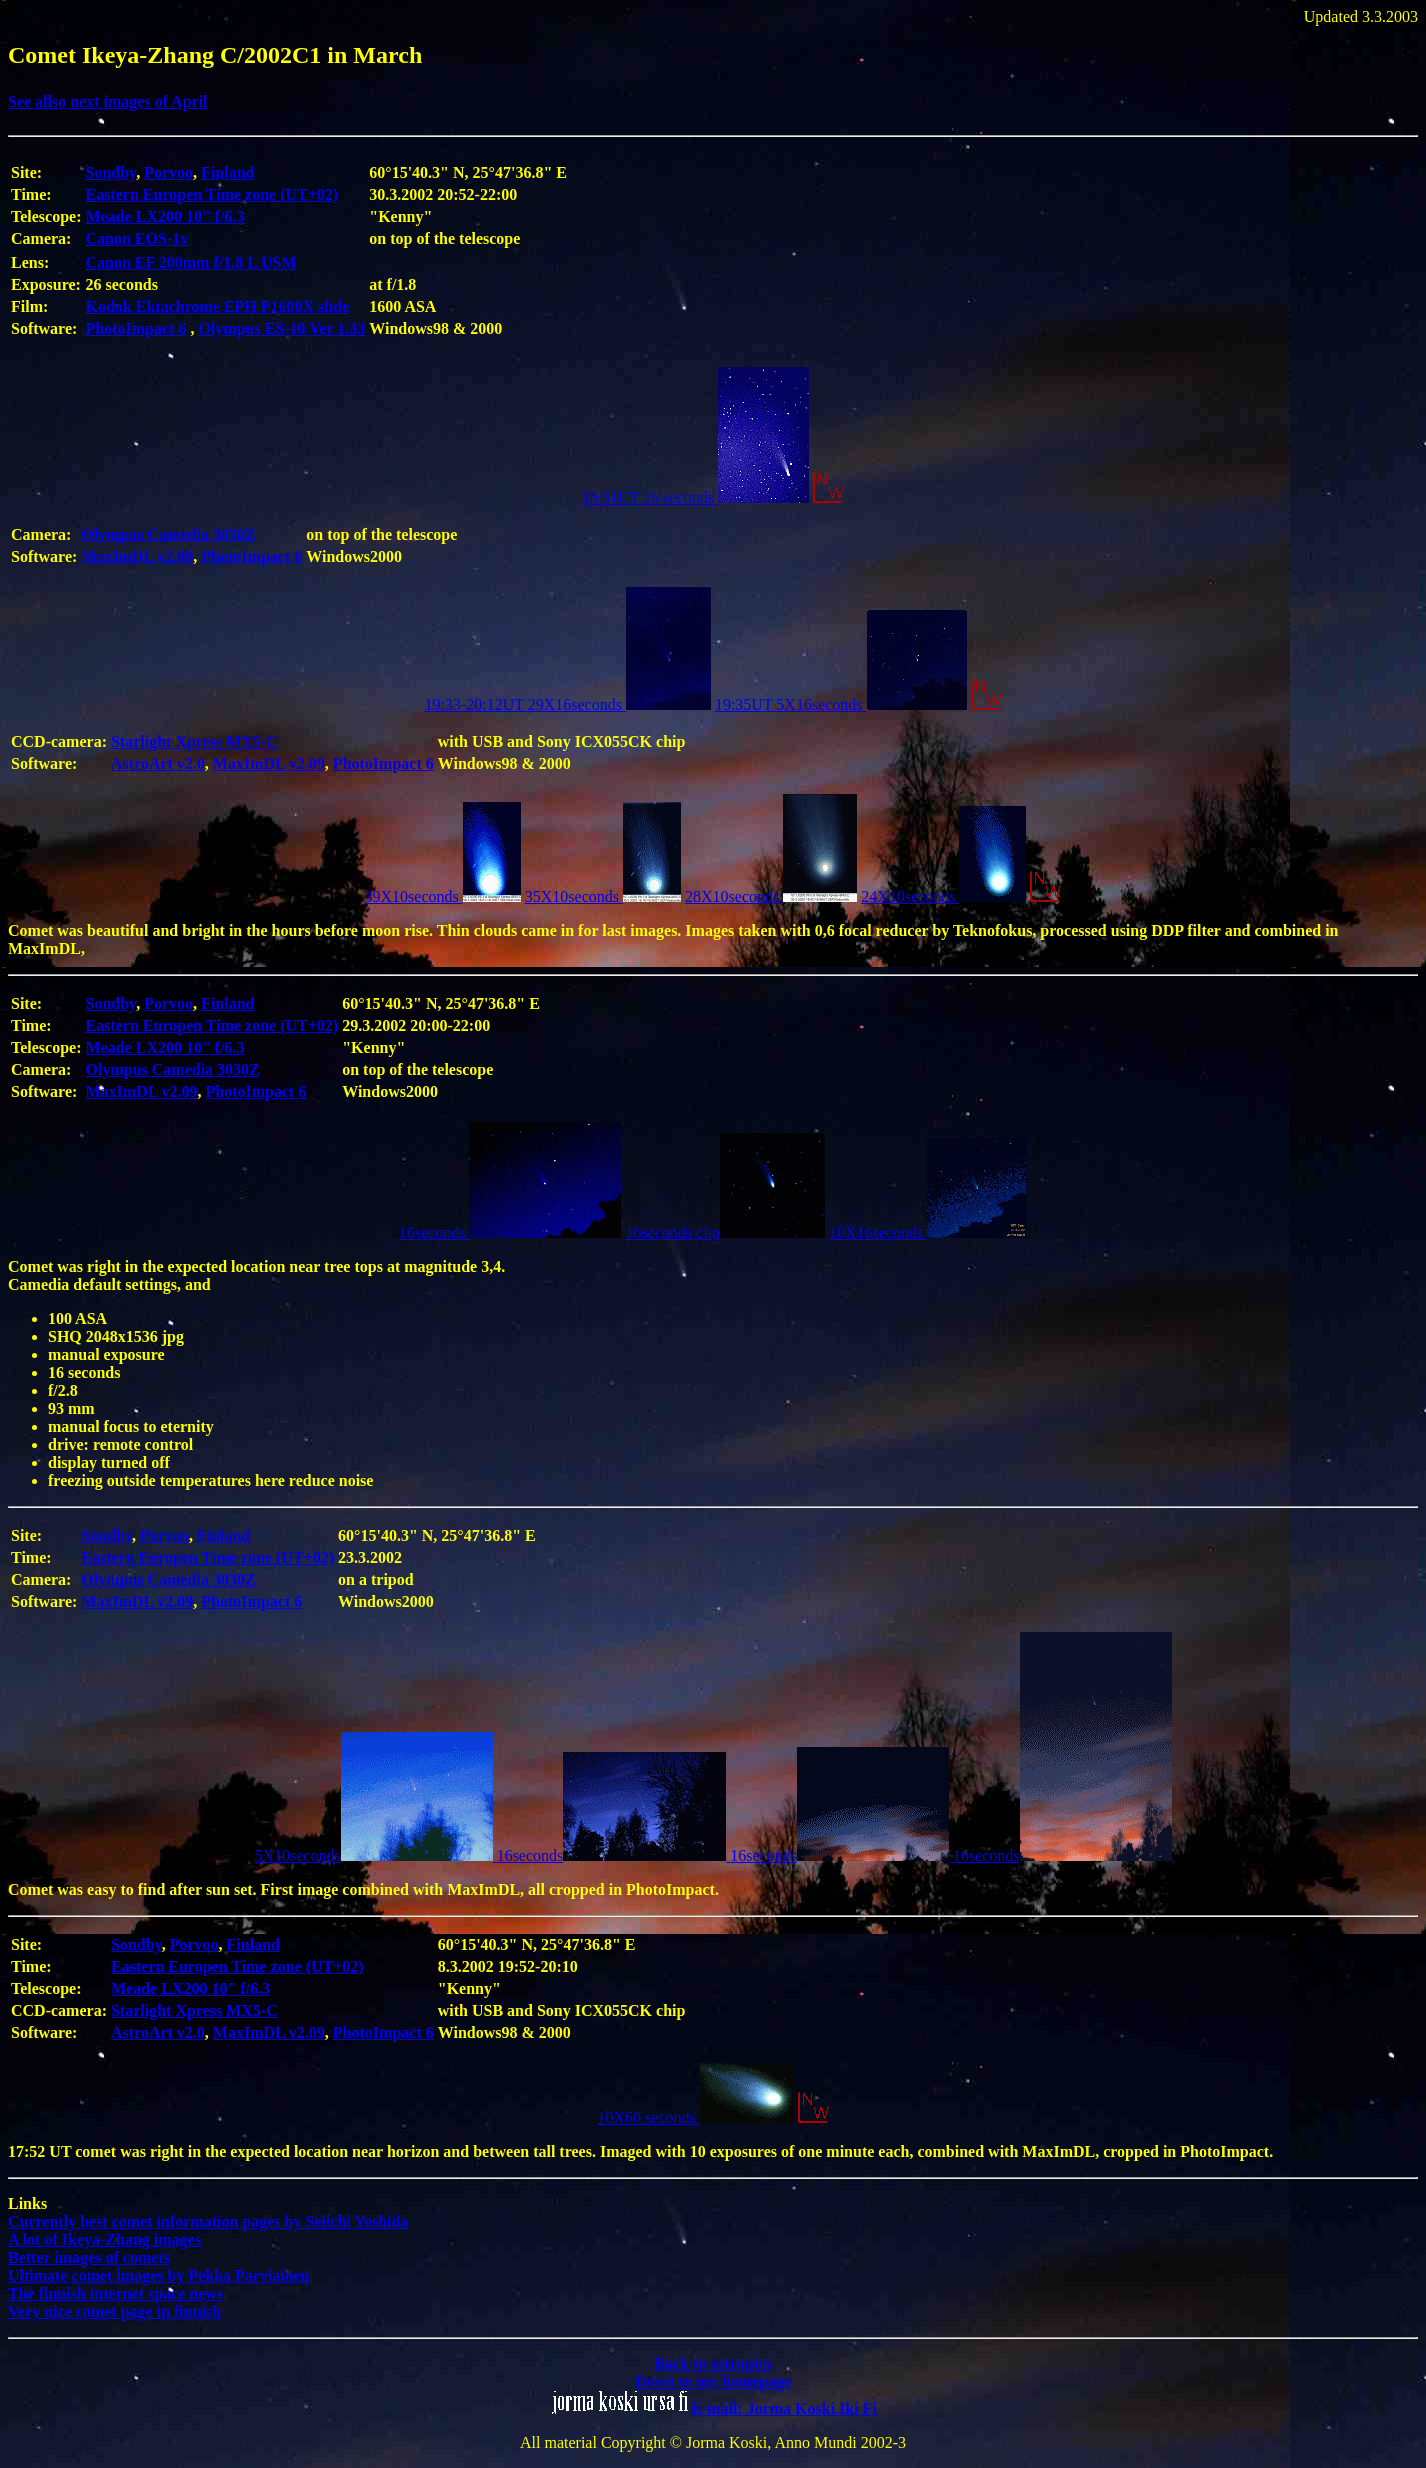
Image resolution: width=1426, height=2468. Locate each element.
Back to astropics (712, 2363)
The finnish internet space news (115, 2293)
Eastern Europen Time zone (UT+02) (212, 194)
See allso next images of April (108, 101)
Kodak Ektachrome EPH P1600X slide (218, 306)
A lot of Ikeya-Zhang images (104, 2239)
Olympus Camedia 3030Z (168, 534)
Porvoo (168, 172)
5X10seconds (375, 1855)
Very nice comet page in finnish (114, 2311)
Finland (227, 172)
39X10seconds (443, 896)
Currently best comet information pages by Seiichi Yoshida (208, 2221)
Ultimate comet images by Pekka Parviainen (159, 2275)
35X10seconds (603, 896)
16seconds (510, 1232)
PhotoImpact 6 (136, 328)
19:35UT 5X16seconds (841, 704)
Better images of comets (89, 2257)
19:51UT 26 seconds (695, 497)
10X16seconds (928, 1232)
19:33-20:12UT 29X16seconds (567, 704)
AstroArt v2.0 (158, 763)
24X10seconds (943, 896)
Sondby (111, 172)
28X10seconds (771, 896)
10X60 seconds (695, 2117)
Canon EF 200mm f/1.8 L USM (191, 262)
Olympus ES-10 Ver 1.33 (281, 328)
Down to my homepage (713, 2381)
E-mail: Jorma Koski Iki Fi (784, 2408)
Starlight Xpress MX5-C (194, 741)
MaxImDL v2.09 (137, 556)
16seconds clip (725, 1232)
